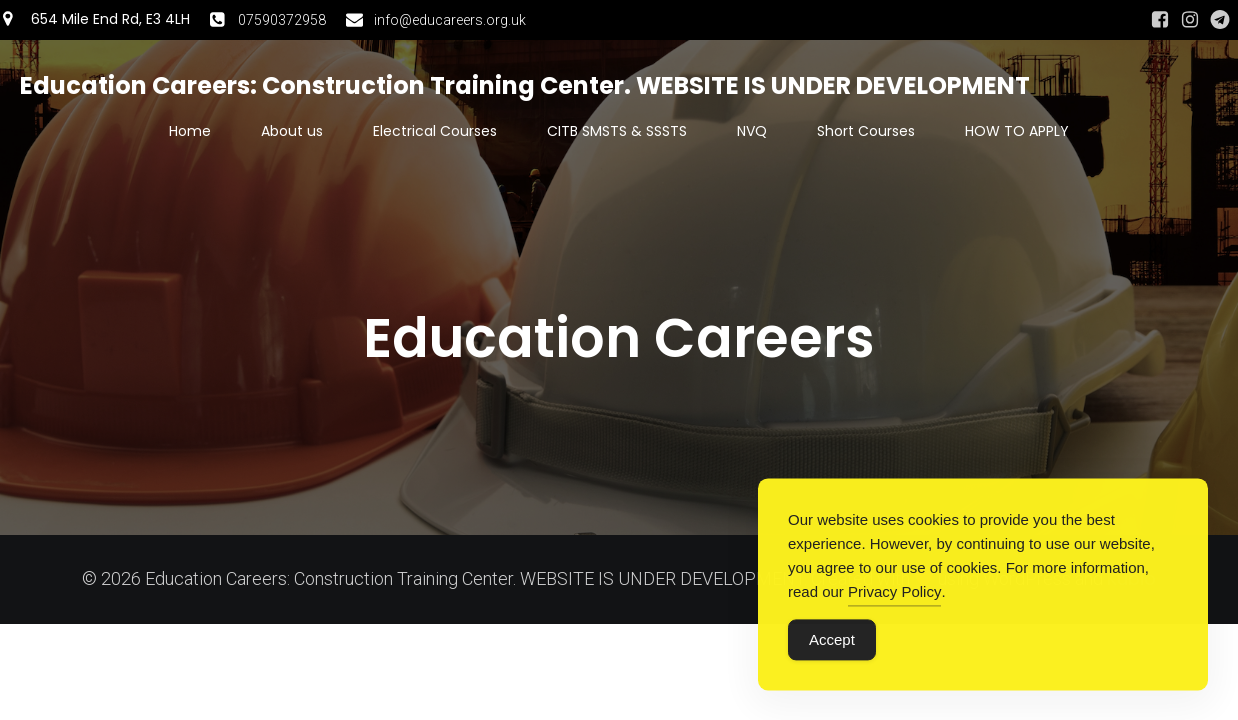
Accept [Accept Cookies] (832, 642)
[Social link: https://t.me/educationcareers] (1220, 20)
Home (190, 131)
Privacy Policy (894, 594)
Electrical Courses (435, 131)
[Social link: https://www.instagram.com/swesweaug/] (1190, 20)
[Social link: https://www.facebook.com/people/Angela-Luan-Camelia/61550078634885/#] (1160, 20)
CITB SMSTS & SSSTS (617, 131)
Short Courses (866, 131)
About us (292, 131)
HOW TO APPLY (1017, 131)
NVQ (752, 131)
